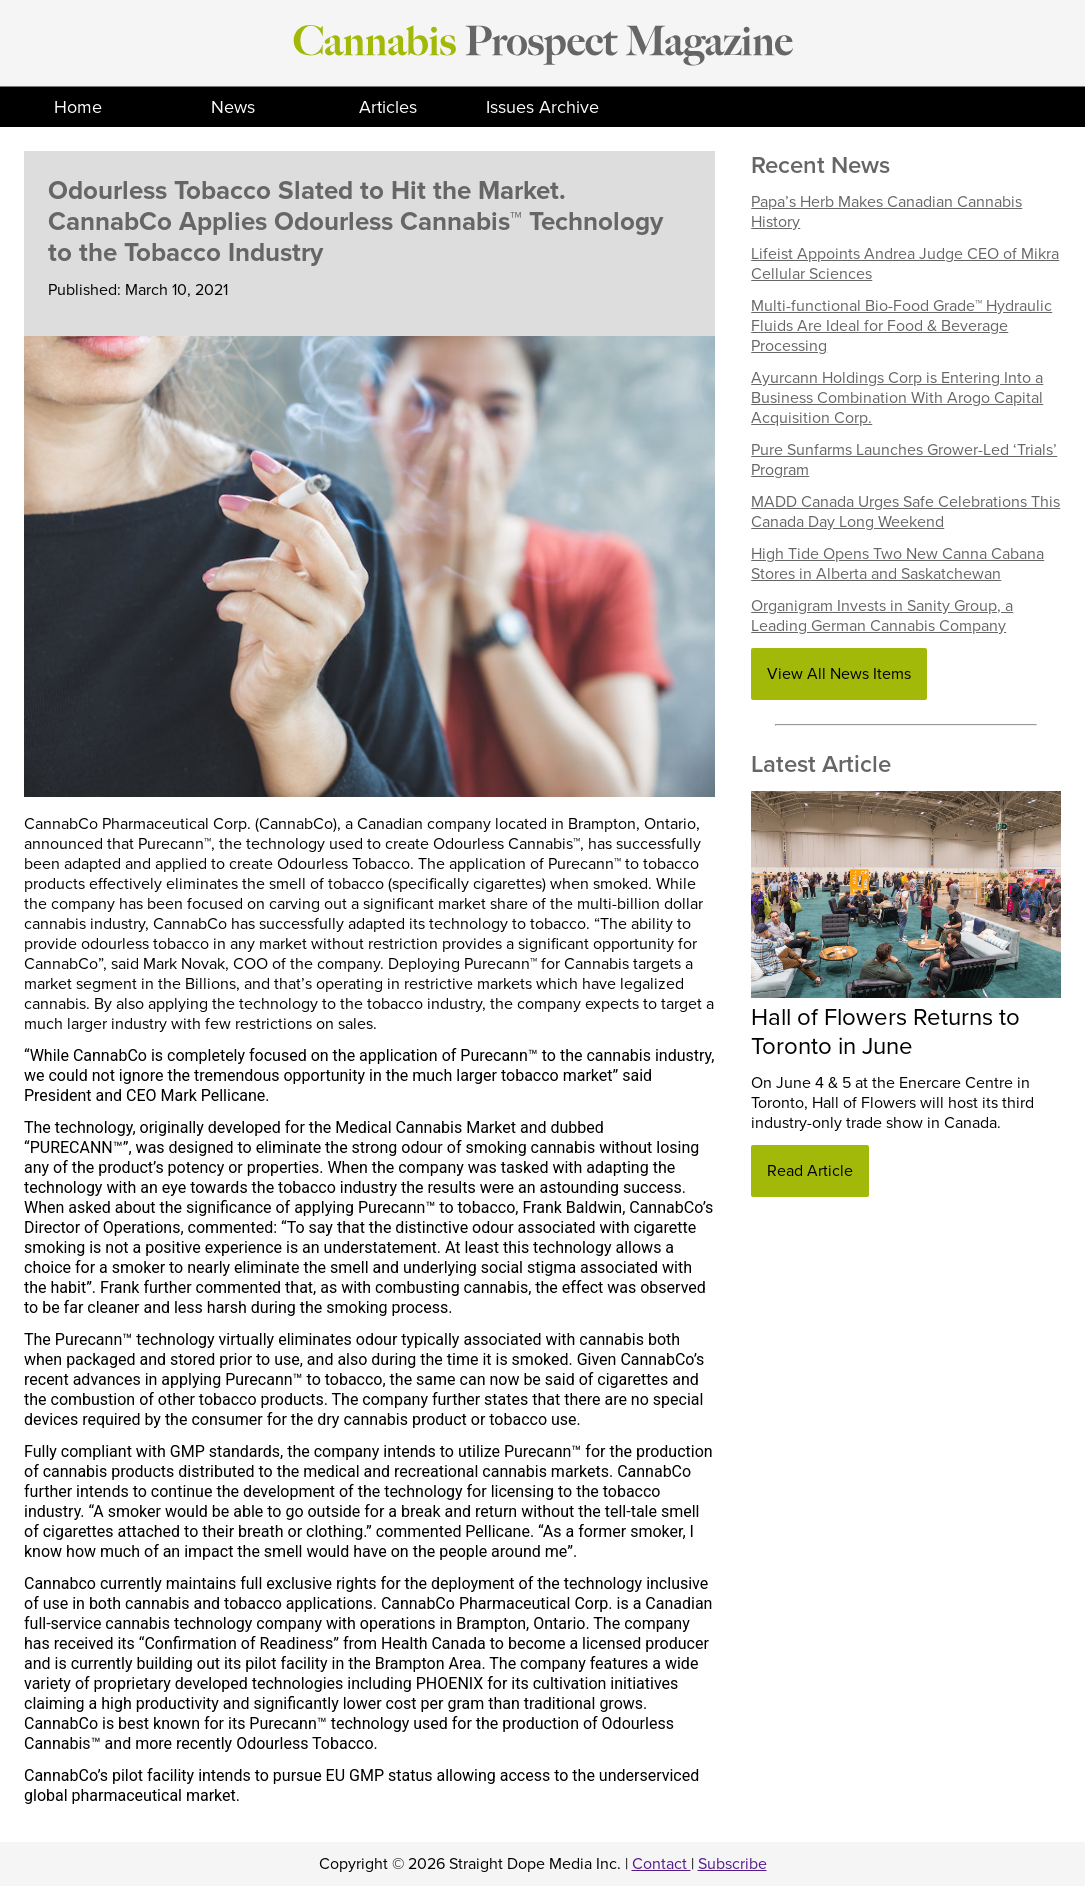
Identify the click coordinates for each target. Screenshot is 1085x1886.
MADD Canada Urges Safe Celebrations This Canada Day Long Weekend (905, 512)
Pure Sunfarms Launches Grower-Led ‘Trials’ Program (904, 460)
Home (78, 107)
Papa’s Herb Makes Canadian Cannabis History (886, 212)
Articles (388, 107)
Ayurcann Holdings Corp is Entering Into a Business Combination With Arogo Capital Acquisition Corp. (897, 398)
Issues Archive (542, 107)
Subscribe (732, 1864)
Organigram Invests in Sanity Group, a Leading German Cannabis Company (882, 616)
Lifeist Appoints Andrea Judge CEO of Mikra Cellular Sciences (905, 264)
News (233, 107)
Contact (661, 1864)
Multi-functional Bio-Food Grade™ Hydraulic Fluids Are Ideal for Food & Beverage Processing (901, 326)
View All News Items (839, 674)
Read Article (810, 1171)
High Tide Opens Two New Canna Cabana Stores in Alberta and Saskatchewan (897, 564)
